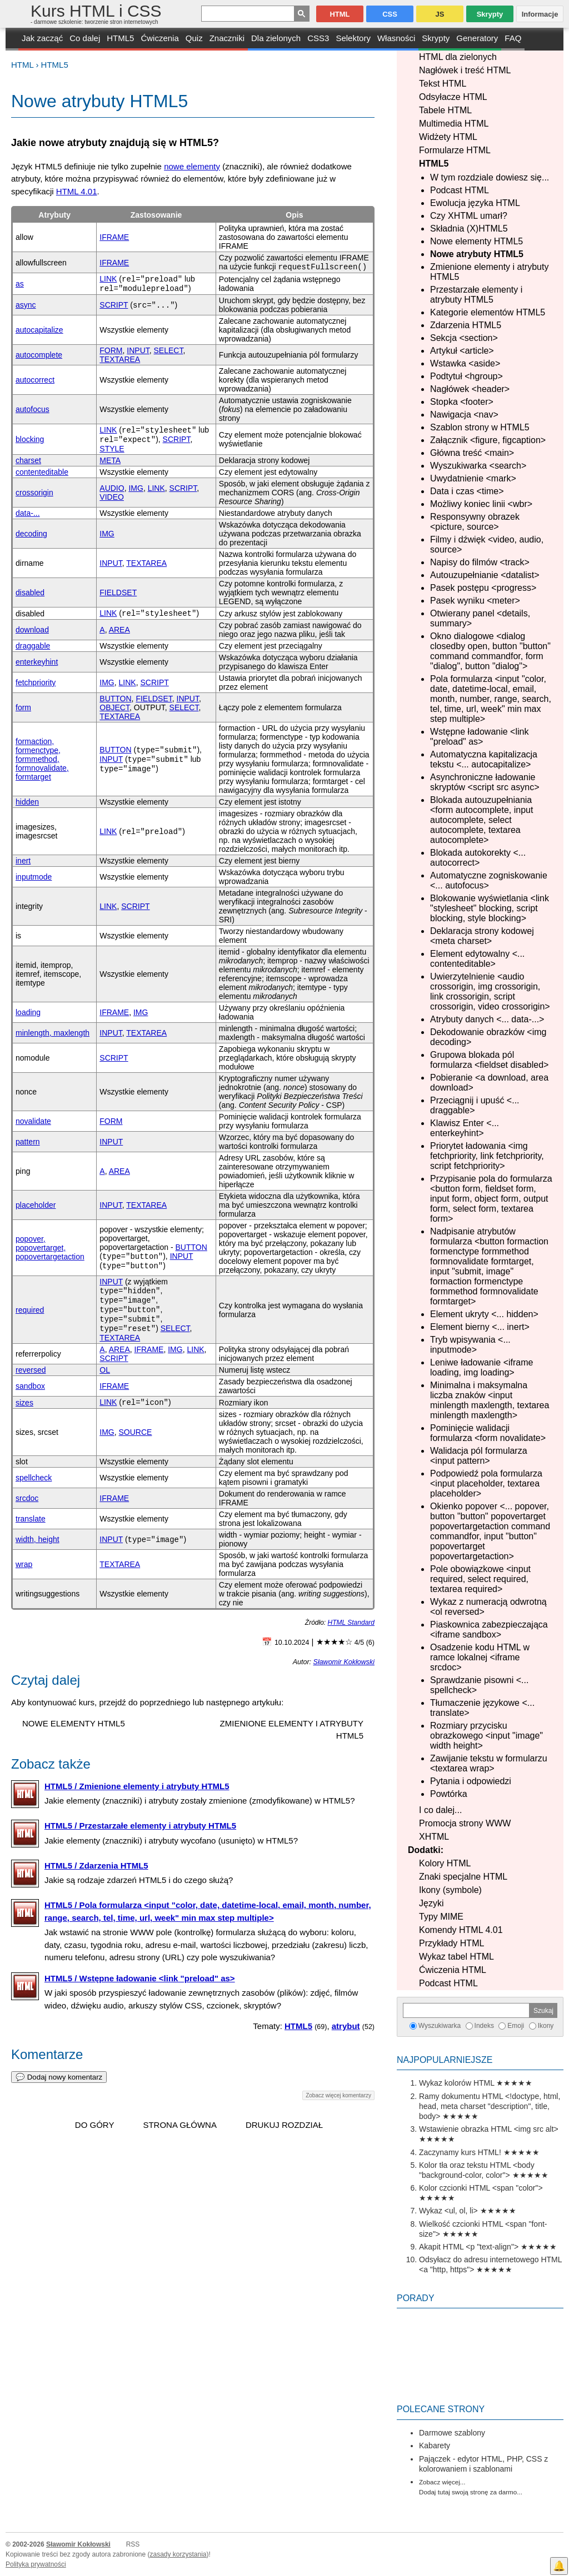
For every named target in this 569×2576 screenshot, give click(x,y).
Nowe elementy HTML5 (476, 241)
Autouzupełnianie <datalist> (485, 575)
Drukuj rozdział (284, 2125)
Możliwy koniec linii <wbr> (481, 504)
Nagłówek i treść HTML (465, 70)
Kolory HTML (445, 1863)
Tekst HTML (442, 83)
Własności (396, 38)
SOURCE (135, 1432)
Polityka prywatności (36, 2564)
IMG (135, 488)
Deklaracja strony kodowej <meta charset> (482, 936)
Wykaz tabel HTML (456, 1956)
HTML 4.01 (76, 191)
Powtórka (448, 1794)
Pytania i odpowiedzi (470, 1781)
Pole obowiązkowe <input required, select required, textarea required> (480, 1579)
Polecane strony (441, 2409)
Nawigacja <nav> (464, 414)
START (12, 39)
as (20, 283)
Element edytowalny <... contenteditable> (477, 958)
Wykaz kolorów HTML (457, 2082)
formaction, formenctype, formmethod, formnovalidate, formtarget (42, 759)
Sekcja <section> (464, 338)
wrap (24, 1564)
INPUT (138, 350)
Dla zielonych (276, 38)
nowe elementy (192, 166)
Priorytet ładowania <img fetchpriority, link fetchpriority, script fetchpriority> (487, 1156)
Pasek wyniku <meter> (475, 600)
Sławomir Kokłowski (344, 1662)
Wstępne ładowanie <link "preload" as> (479, 736)
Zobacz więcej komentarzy (338, 2095)
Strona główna (180, 2125)
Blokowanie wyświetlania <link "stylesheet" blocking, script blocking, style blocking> (489, 908)
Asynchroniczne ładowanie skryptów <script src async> (485, 782)
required (30, 1309)
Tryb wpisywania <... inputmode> (470, 1344)
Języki (431, 1903)
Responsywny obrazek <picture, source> (475, 521)
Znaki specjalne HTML (463, 1876)
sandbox (30, 1386)
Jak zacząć (42, 38)
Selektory (353, 38)
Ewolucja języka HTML (475, 203)
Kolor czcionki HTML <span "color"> (481, 2187)
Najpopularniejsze (444, 2060)
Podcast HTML (459, 190)
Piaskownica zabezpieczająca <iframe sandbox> (489, 1629)
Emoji (515, 2026)
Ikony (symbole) (450, 1890)
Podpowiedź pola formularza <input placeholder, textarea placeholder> (486, 1483)
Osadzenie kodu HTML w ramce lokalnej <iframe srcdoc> (480, 1657)
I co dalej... (440, 1810)
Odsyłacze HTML (453, 97)
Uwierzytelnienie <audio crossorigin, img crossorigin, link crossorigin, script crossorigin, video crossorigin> (490, 991)
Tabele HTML (445, 110)
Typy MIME (441, 1916)
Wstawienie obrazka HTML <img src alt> (488, 2129)
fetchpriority (36, 682)
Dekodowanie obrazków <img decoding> (488, 1037)
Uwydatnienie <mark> (473, 478)
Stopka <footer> (461, 401)
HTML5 (120, 38)
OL (104, 1369)
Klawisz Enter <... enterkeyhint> (464, 1128)
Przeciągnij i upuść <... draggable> (475, 1105)
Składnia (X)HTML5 (469, 228)
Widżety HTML (448, 137)
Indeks (484, 2026)
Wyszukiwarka (439, 2026)
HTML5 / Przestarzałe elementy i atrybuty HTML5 (140, 1825)
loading (28, 1012)
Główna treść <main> (472, 453)
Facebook (559, 2546)
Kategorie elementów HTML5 (487, 312)
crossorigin (34, 492)
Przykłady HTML (451, 1943)
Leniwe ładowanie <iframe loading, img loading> (481, 1367)
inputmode (34, 876)
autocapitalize (39, 329)
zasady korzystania (178, 2554)
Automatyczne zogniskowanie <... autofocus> (488, 880)
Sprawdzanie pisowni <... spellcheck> (479, 1685)
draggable (33, 645)
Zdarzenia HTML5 (465, 325)
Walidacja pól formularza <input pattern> (478, 1455)
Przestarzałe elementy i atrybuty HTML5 (476, 294)
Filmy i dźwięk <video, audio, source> (486, 544)
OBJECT (114, 707)
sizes (24, 1402)
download (32, 629)
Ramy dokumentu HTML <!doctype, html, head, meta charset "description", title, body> (489, 2106)
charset (28, 460)
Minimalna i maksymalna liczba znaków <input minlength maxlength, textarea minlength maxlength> (489, 1400)
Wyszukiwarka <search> (478, 465)
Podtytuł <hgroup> (466, 376)
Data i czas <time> (467, 491)
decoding (31, 533)
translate (31, 1518)
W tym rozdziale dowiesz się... (489, 177)
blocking (30, 439)
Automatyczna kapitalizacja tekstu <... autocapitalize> (483, 759)
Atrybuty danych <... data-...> (487, 1019)
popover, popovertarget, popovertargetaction (50, 1247)
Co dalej (84, 38)
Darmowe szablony (452, 2432)
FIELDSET (118, 592)
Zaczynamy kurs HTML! (460, 2152)
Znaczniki (226, 38)
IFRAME (114, 237)
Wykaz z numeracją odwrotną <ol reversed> (488, 1606)
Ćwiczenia (159, 38)
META (110, 460)
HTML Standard (351, 1622)
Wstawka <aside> (465, 363)
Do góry (94, 2125)
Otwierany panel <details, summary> (480, 618)
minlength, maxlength (52, 1032)
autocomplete (39, 354)
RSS (133, 2544)
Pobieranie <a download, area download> (489, 1082)
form (23, 707)
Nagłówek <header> (470, 389)
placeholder (36, 1205)
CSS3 (318, 38)
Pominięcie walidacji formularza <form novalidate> (488, 1433)
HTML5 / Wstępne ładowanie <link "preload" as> (139, 1978)
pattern (28, 1141)
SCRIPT (113, 304)
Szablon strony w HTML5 (480, 427)
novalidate (33, 1121)
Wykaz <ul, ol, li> (448, 2210)
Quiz (194, 38)
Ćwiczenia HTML (452, 1970)
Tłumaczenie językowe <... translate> (482, 1708)
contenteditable (42, 472)
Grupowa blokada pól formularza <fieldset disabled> (489, 1059)
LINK (108, 278)
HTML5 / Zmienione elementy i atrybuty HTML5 (136, 1786)
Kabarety (434, 2445)
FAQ (513, 38)
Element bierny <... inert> (480, 1327)
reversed (31, 1369)
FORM (110, 350)
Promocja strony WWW (465, 1823)
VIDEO (111, 497)
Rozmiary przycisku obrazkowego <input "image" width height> (486, 1735)
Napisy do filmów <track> (480, 562)
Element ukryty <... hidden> (484, 1314)
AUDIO (111, 488)
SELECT (168, 350)
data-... (28, 513)
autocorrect (35, 379)
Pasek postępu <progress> (483, 587)
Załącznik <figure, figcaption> (488, 440)
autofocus (32, 409)
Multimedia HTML (453, 123)
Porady (416, 2298)
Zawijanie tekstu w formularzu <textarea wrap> (488, 1763)
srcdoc (27, 1498)
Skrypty (436, 38)
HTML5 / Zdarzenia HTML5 (96, 1865)
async (26, 304)
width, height (37, 1539)
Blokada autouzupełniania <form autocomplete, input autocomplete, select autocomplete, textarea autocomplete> (481, 820)
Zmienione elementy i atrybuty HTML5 (489, 272)
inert (23, 860)
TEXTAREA (119, 359)
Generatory (477, 38)
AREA (119, 629)
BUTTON (115, 698)
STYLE (111, 448)
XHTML (434, 1836)
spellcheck (34, 1477)
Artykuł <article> (462, 350)
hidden (27, 801)
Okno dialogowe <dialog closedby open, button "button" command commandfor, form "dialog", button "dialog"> (490, 651)
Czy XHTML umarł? (468, 215)
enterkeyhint (37, 661)
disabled (30, 592)
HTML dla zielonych (458, 57)
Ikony (546, 2026)
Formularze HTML (455, 150)
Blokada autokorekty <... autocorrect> (478, 857)
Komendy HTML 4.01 (461, 1930)
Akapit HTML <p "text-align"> (468, 2246)
